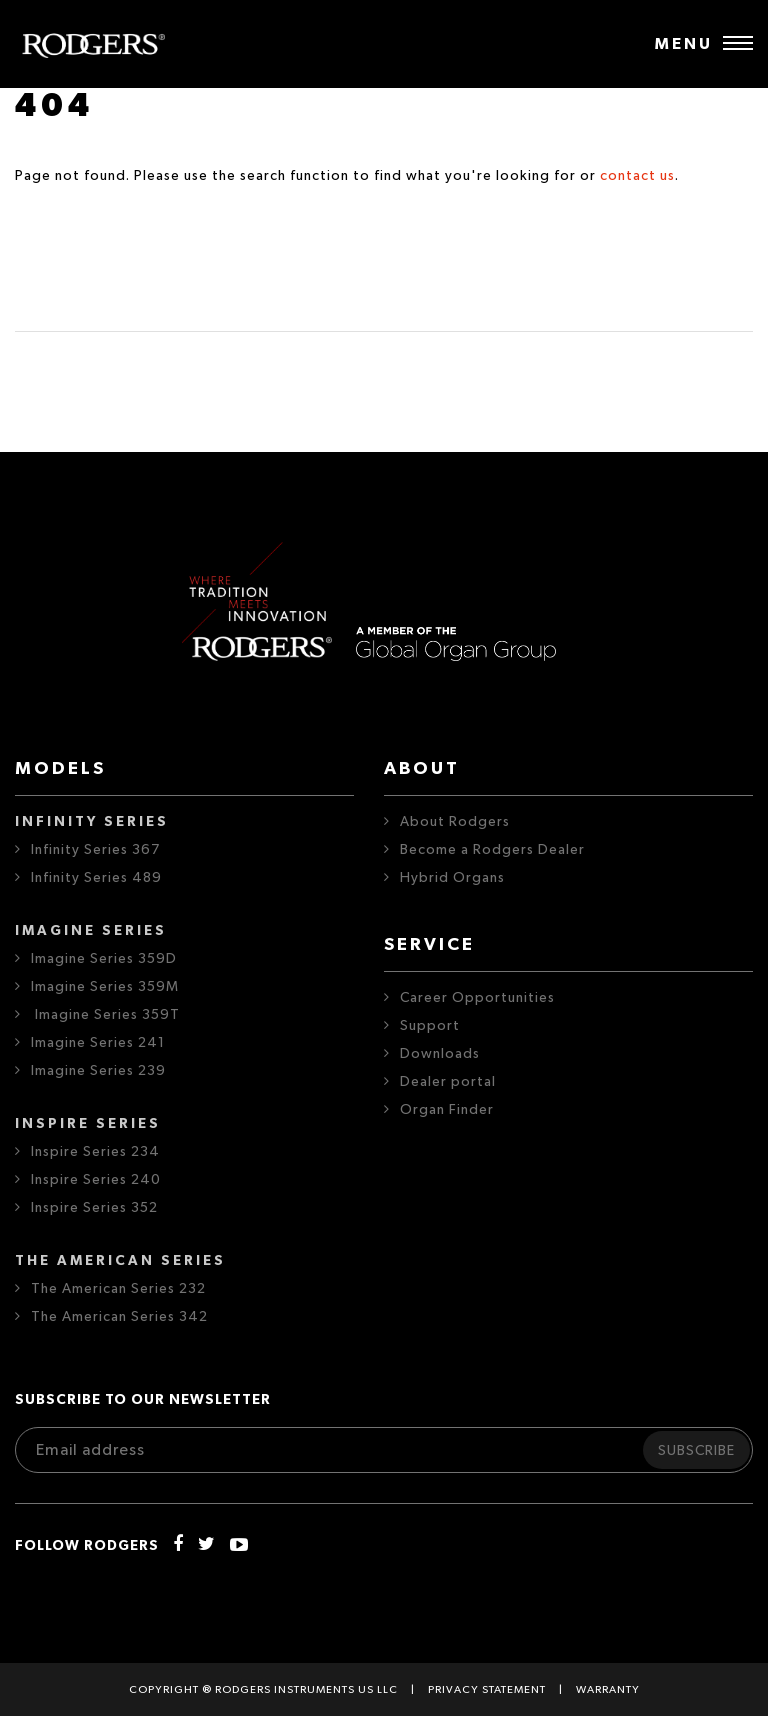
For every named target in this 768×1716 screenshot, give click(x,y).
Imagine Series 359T (105, 1015)
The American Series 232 (118, 1289)
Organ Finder (447, 1110)
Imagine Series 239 (98, 1071)
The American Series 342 (119, 1317)
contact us (637, 176)
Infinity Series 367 (95, 850)
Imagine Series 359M (105, 987)
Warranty (608, 1689)
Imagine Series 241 (98, 1043)
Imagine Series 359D (104, 959)
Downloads (440, 1054)
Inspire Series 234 (95, 1152)
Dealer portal (448, 1082)
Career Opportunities (477, 998)
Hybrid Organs (452, 878)
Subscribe (696, 1451)
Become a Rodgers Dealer (492, 850)
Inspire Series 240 (96, 1180)
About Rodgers (455, 822)
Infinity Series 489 (96, 878)
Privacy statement (487, 1689)
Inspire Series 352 (94, 1208)
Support (430, 1026)
